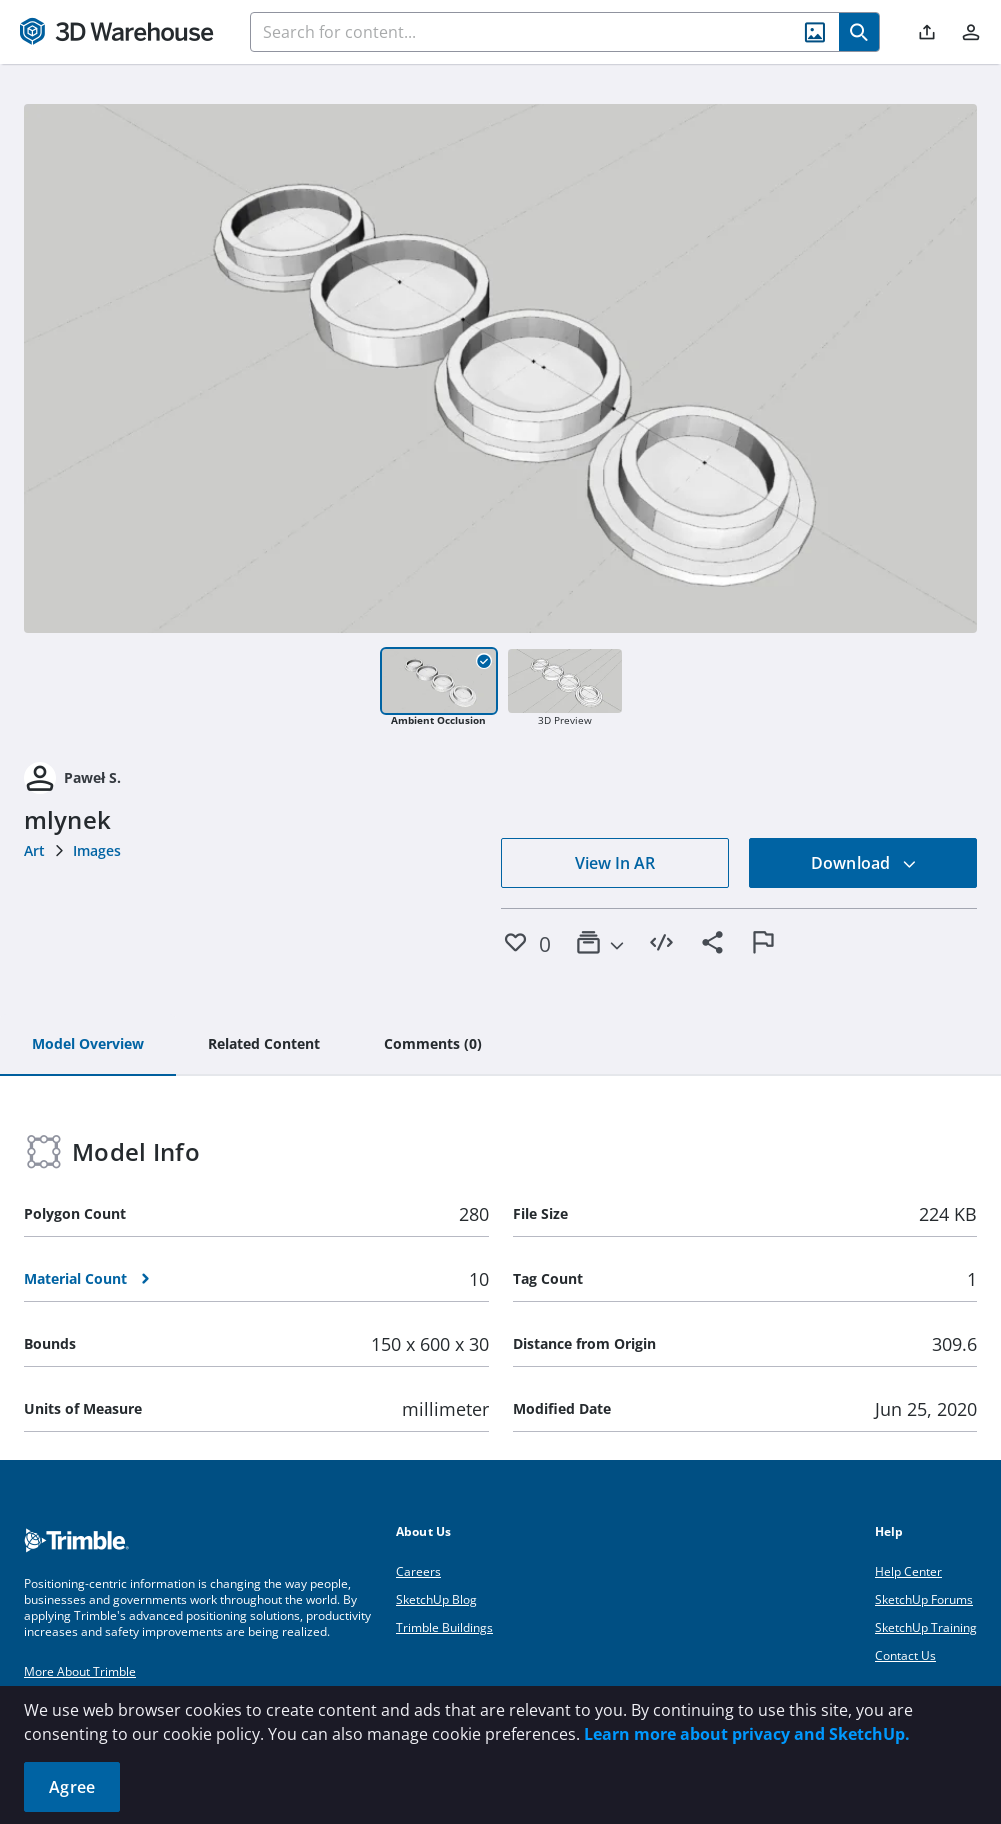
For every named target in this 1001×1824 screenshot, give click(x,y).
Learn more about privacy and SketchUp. (747, 1734)
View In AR (615, 863)
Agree (72, 1787)
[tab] (88, 1045)
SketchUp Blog (436, 1599)
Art (34, 850)
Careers (418, 1571)
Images (97, 850)
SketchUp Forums (924, 1599)
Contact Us (905, 1655)
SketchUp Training (926, 1627)
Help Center (908, 1571)
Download (864, 863)
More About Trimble (80, 1671)
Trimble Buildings (444, 1627)
